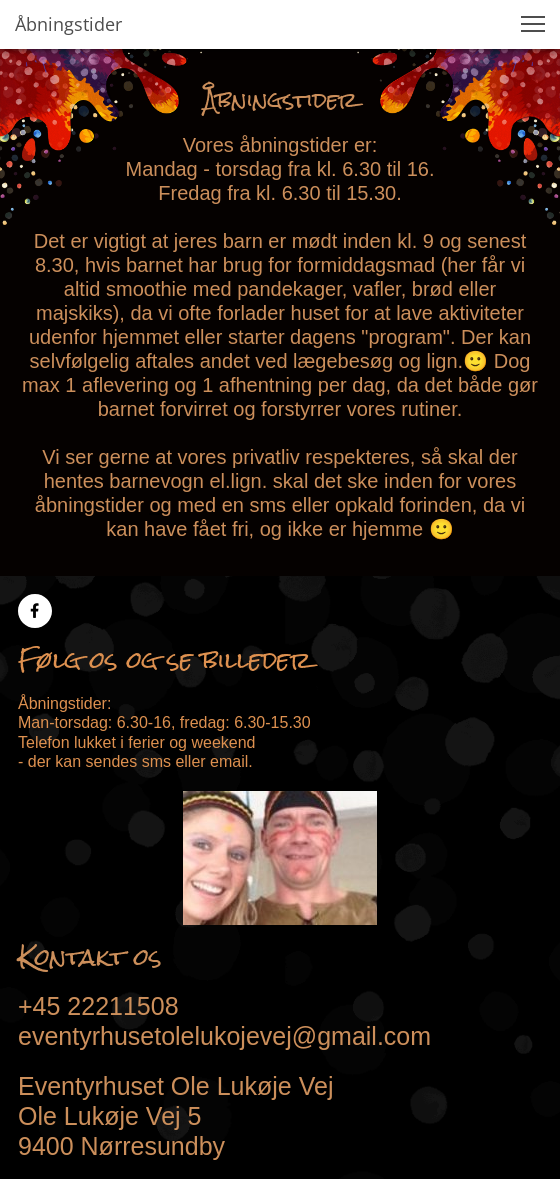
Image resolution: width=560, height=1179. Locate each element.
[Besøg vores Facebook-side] (35, 611)
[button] (533, 24)
